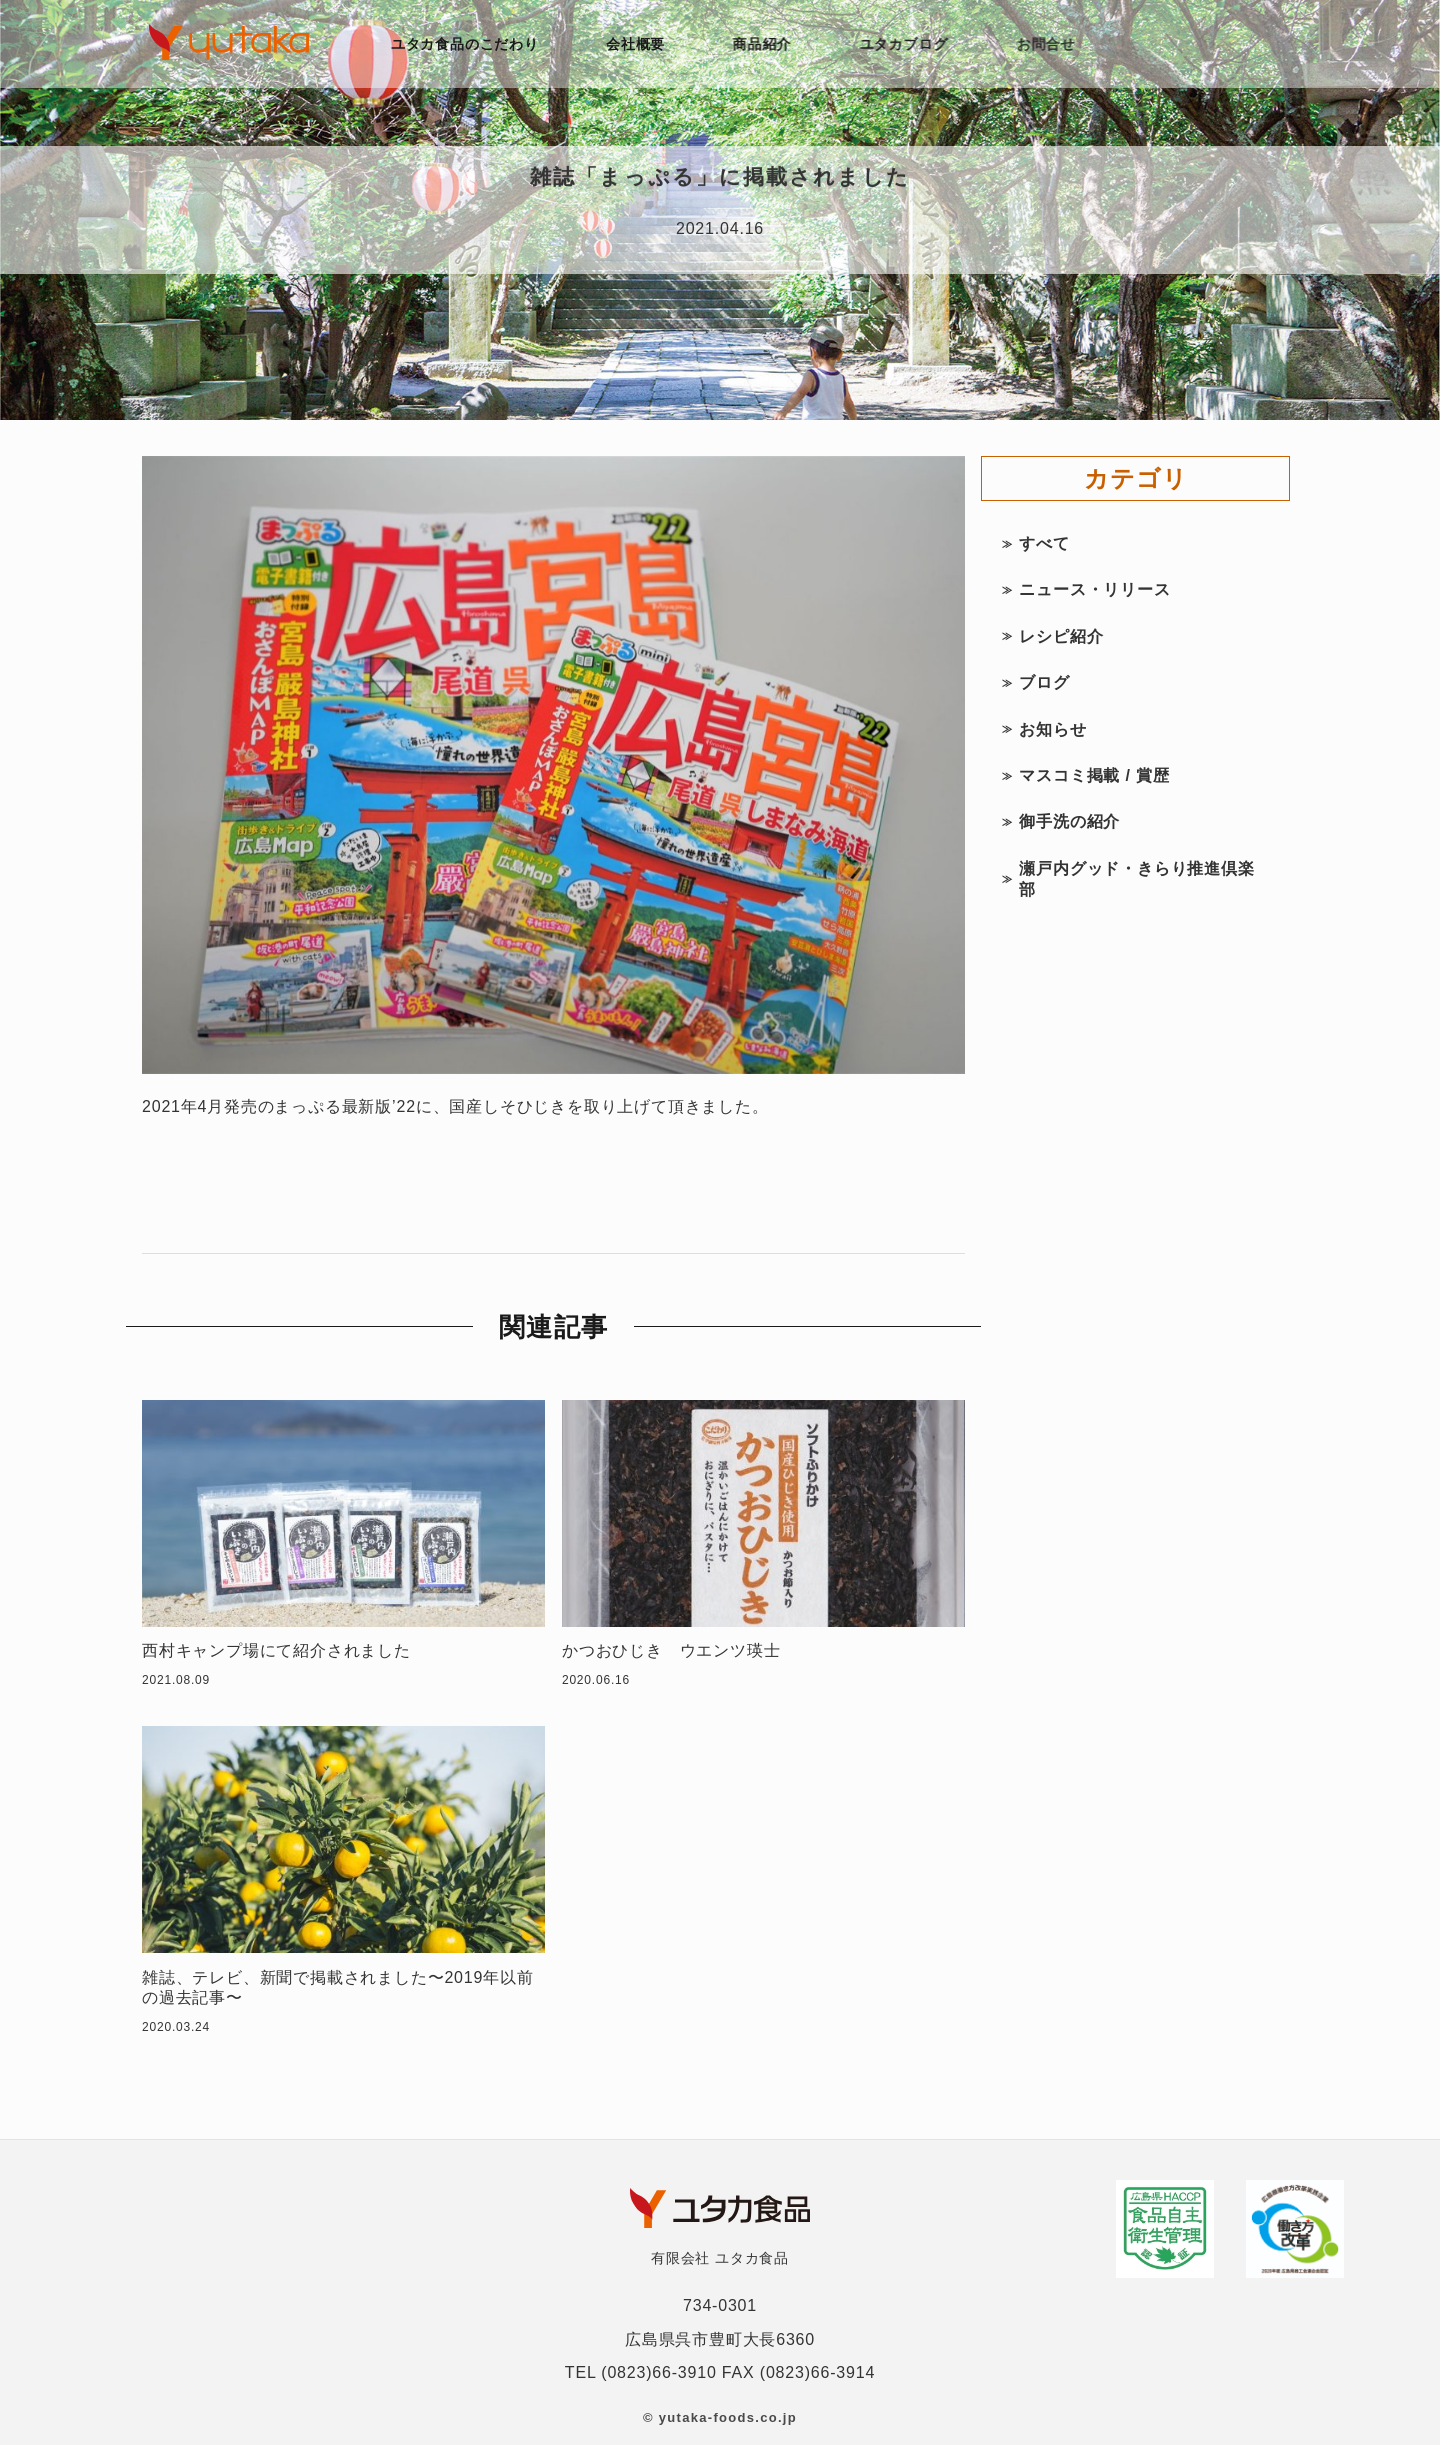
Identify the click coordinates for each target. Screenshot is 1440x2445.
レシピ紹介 (1061, 636)
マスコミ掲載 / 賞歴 (1094, 775)
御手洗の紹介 (1069, 821)
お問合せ (1051, 44)
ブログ (1044, 682)
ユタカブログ (908, 44)
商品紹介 (765, 44)
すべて (1044, 543)
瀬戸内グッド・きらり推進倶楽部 (1136, 879)
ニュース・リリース (1094, 589)
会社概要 (636, 44)
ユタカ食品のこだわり (465, 44)
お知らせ (1052, 729)
